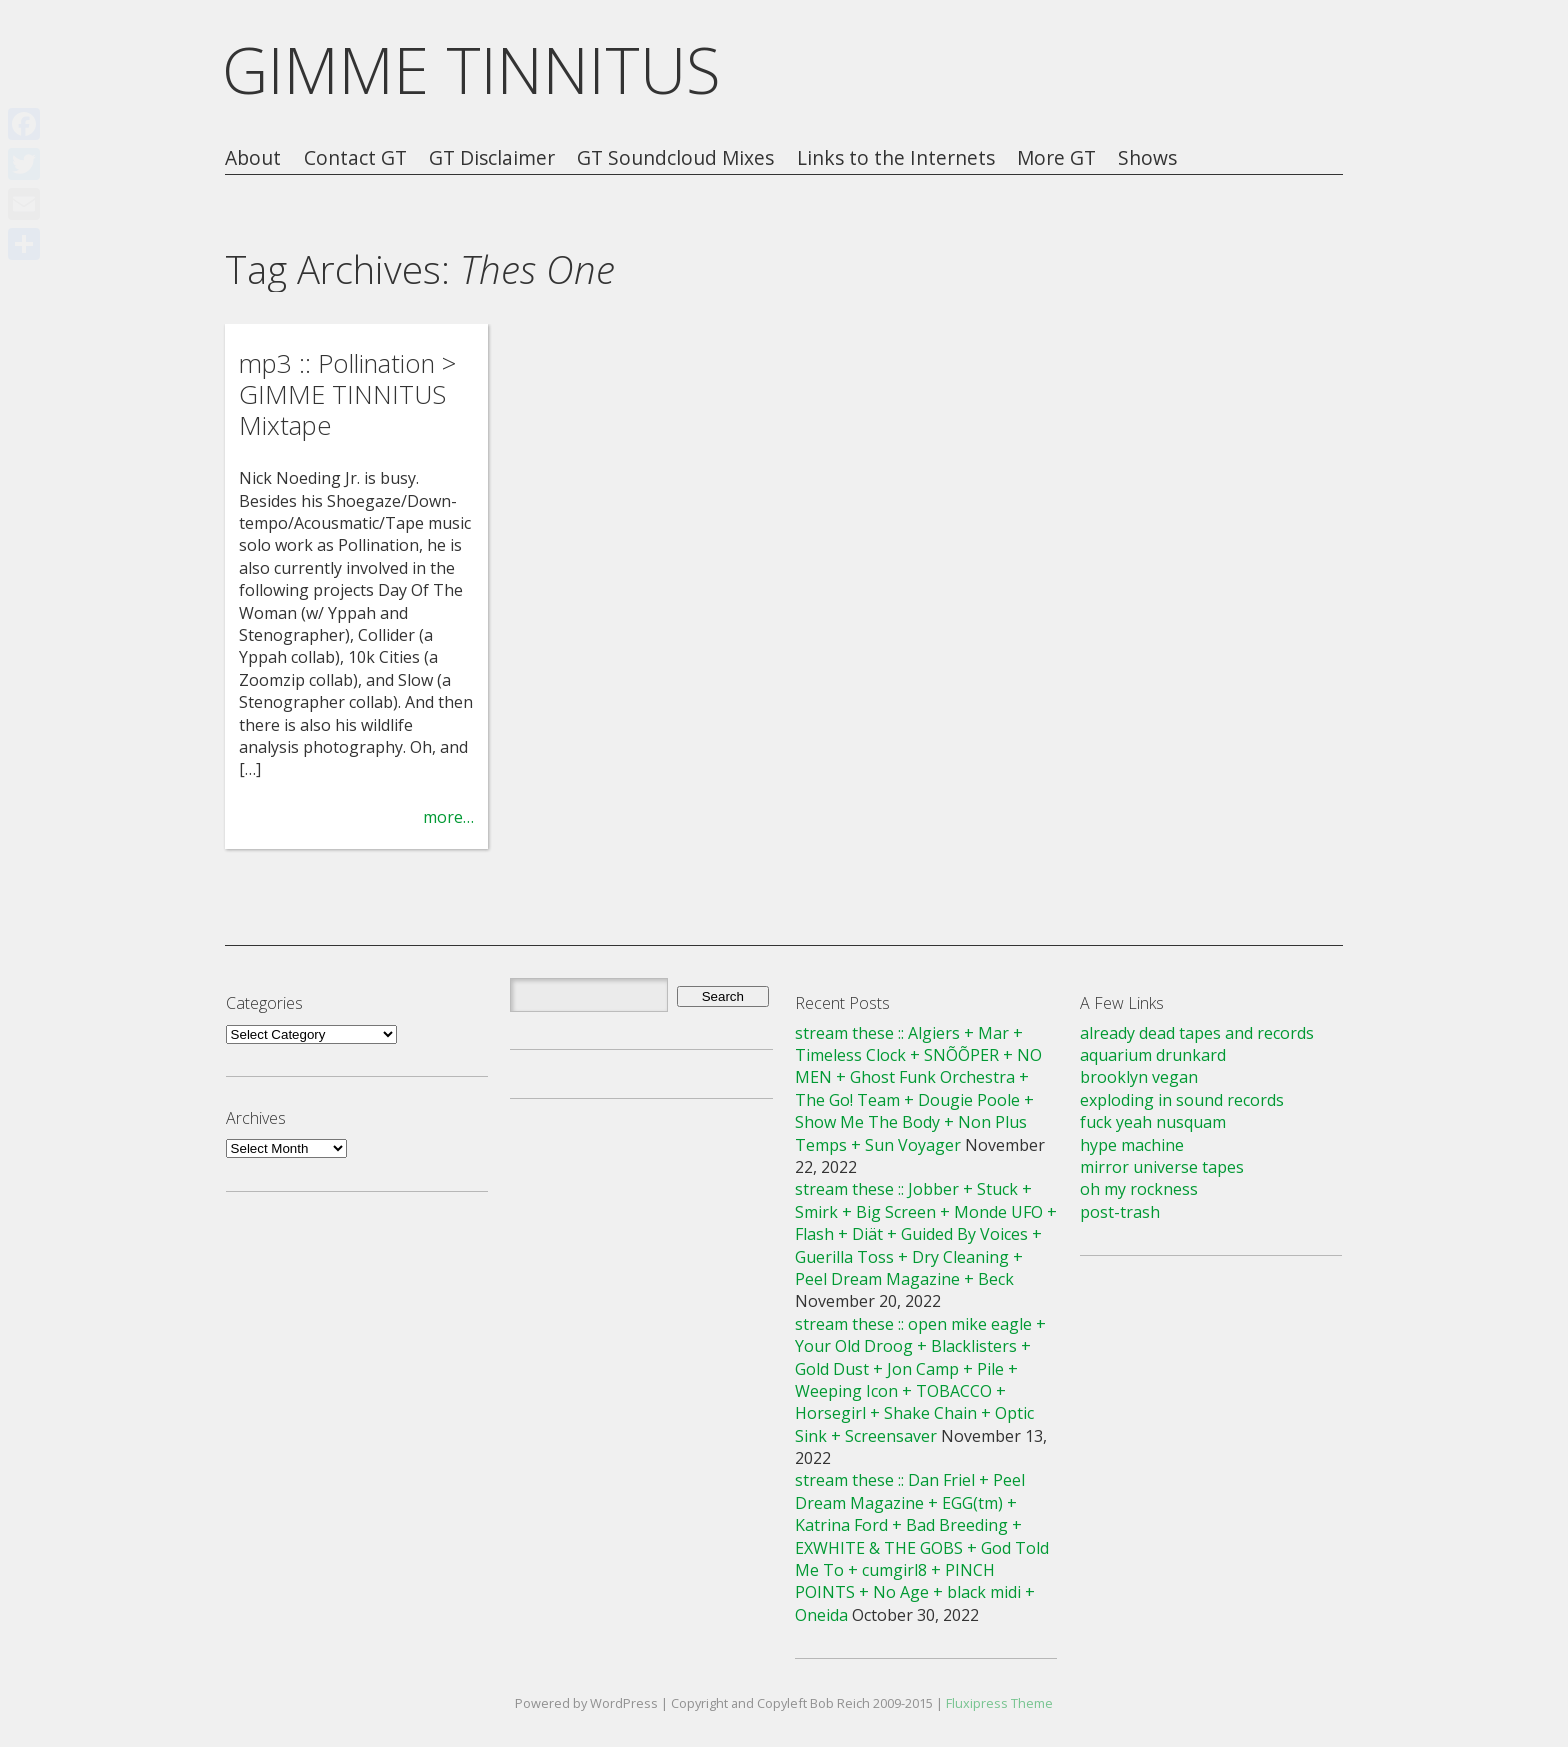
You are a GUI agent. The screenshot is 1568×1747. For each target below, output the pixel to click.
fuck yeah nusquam (1153, 1122)
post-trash (1120, 1212)
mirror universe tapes (1162, 1167)
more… (448, 817)
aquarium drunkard (1153, 1055)
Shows (1147, 158)
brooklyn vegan (1139, 1077)
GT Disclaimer (492, 158)
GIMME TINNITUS (471, 69)
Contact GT (355, 158)
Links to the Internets (896, 158)
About (253, 158)
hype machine (1132, 1145)
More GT (1056, 158)
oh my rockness (1139, 1189)
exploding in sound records (1182, 1100)
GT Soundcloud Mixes (675, 158)
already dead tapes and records (1197, 1033)
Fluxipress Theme (999, 1703)
